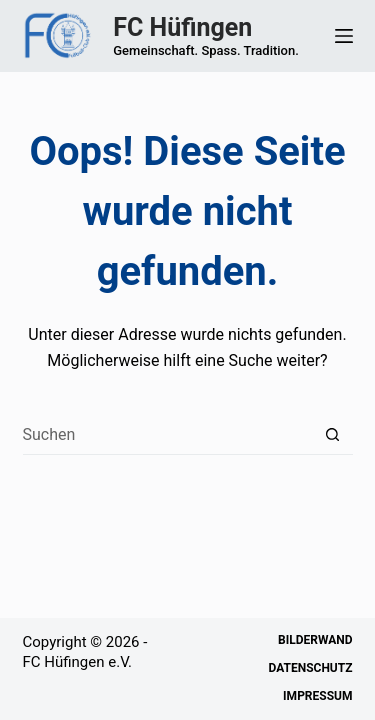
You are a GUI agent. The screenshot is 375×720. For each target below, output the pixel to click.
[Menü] (344, 36)
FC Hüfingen (182, 27)
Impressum (317, 696)
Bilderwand (315, 640)
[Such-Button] (333, 435)
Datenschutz (310, 668)
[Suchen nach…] (168, 435)
